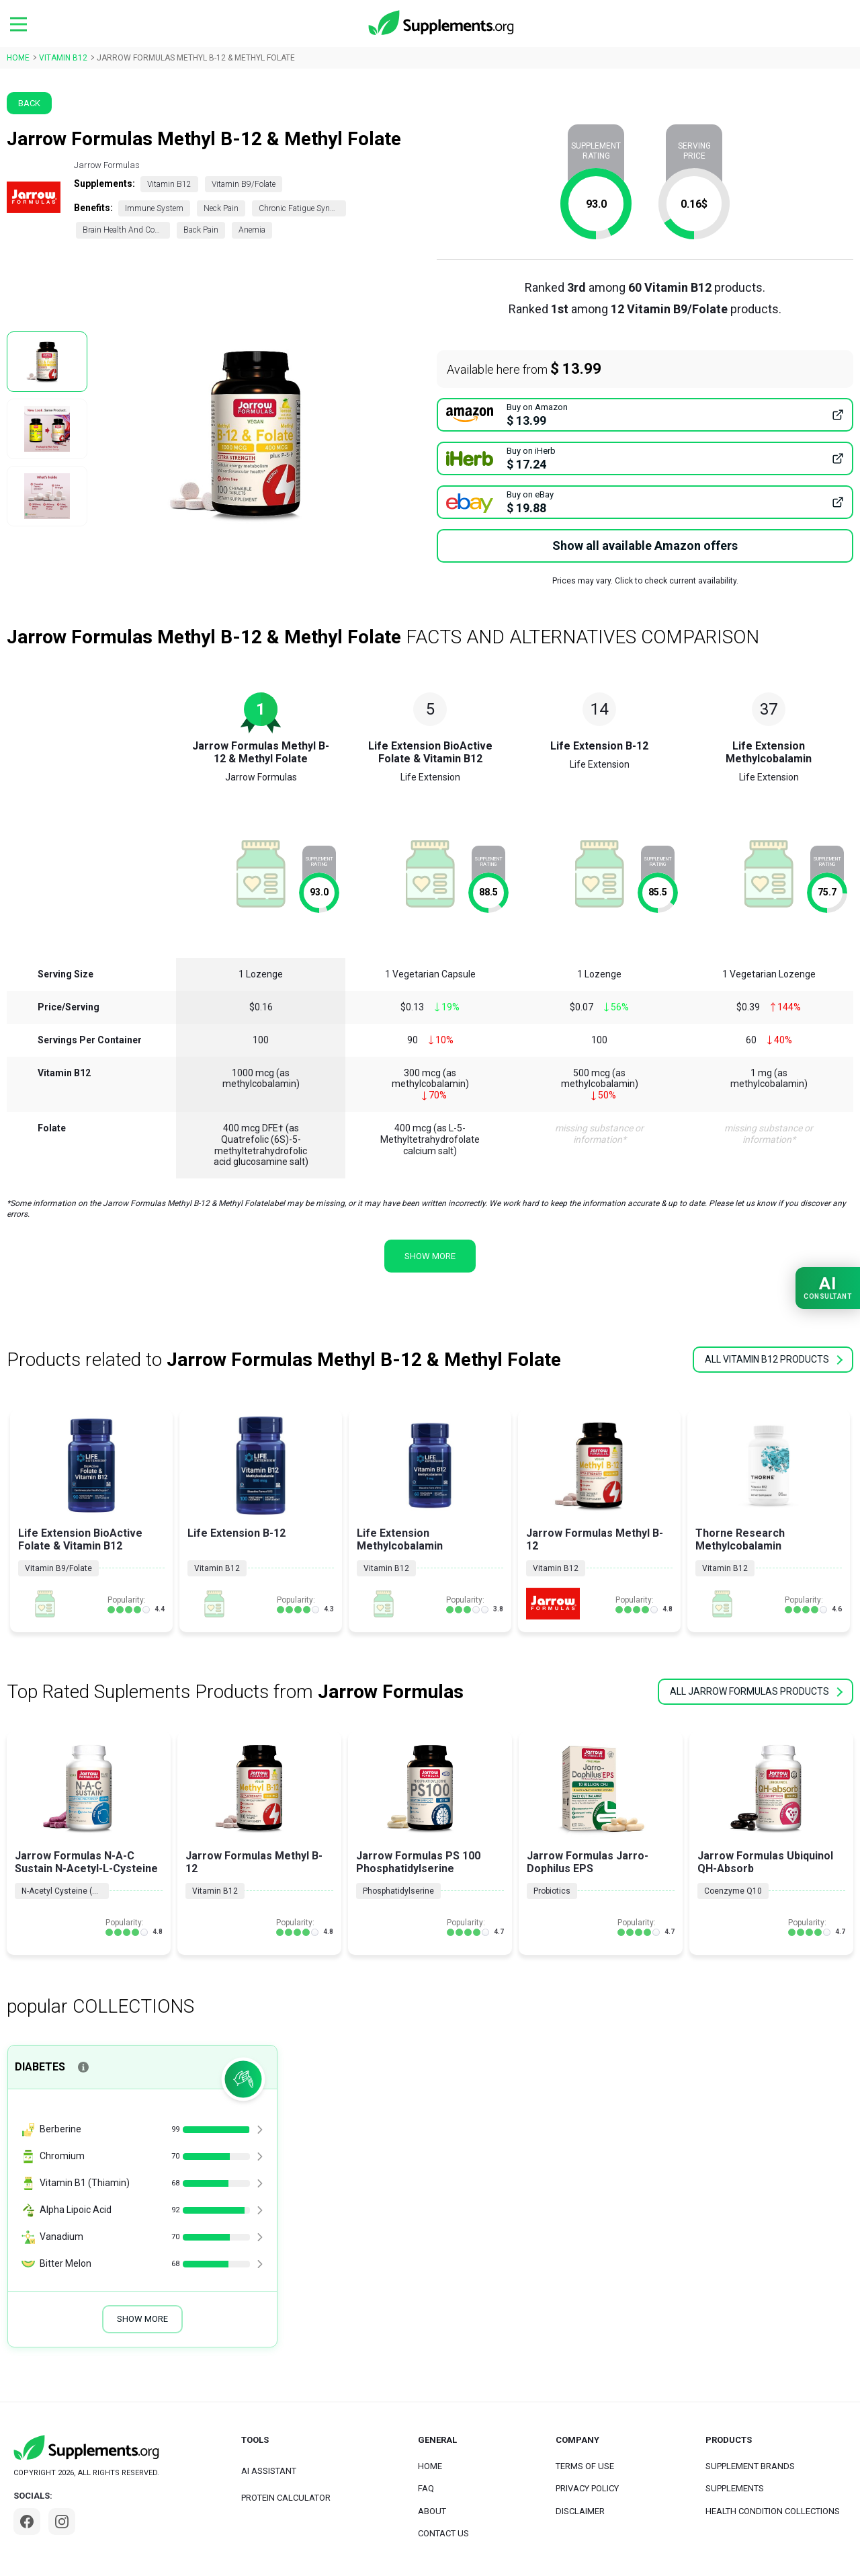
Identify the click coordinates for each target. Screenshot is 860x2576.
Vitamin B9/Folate (243, 184)
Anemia (252, 230)
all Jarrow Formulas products (756, 1691)
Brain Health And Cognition (126, 230)
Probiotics (551, 1891)
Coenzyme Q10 (733, 1891)
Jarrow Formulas (107, 165)
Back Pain (200, 230)
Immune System (154, 208)
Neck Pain (221, 208)
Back (29, 103)
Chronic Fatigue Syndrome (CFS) (302, 208)
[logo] (442, 23)
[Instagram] (61, 2521)
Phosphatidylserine (398, 1891)
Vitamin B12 (169, 184)
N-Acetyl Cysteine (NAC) (65, 1891)
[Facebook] (26, 2521)
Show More (142, 2319)
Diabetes (40, 2066)
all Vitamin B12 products (774, 1359)
